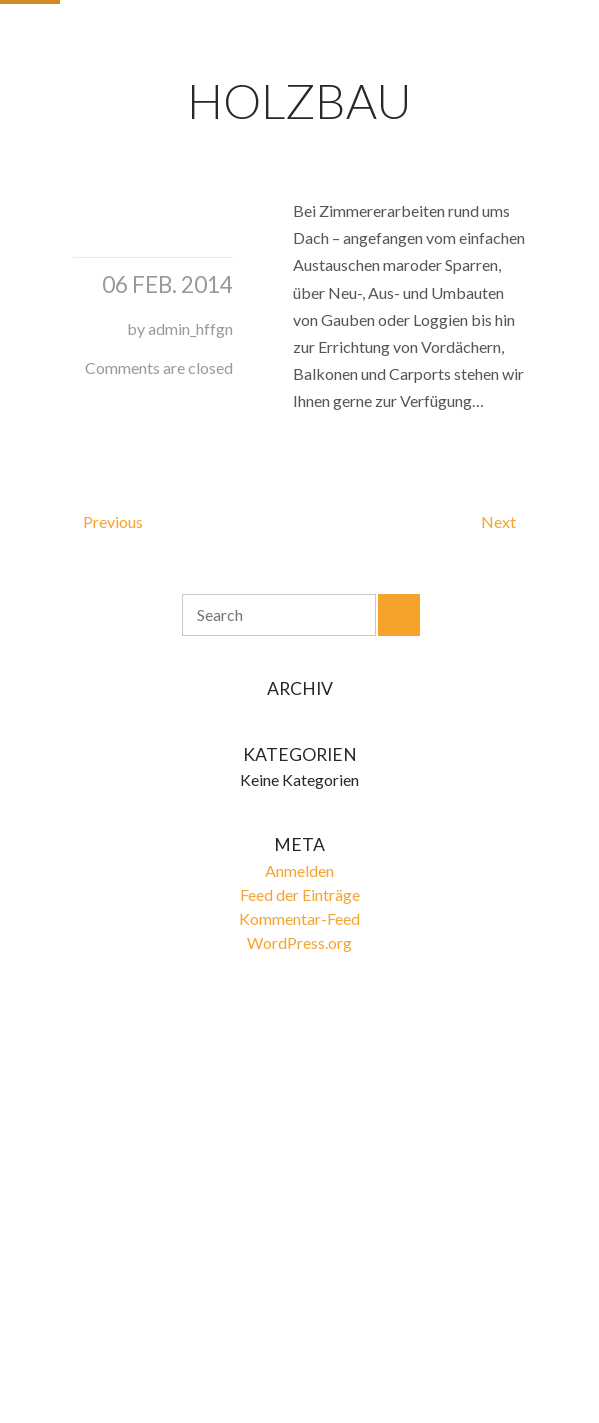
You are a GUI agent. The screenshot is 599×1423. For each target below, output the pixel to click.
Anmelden (299, 870)
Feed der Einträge (300, 894)
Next (498, 521)
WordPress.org (299, 942)
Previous (113, 521)
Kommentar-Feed (299, 918)
